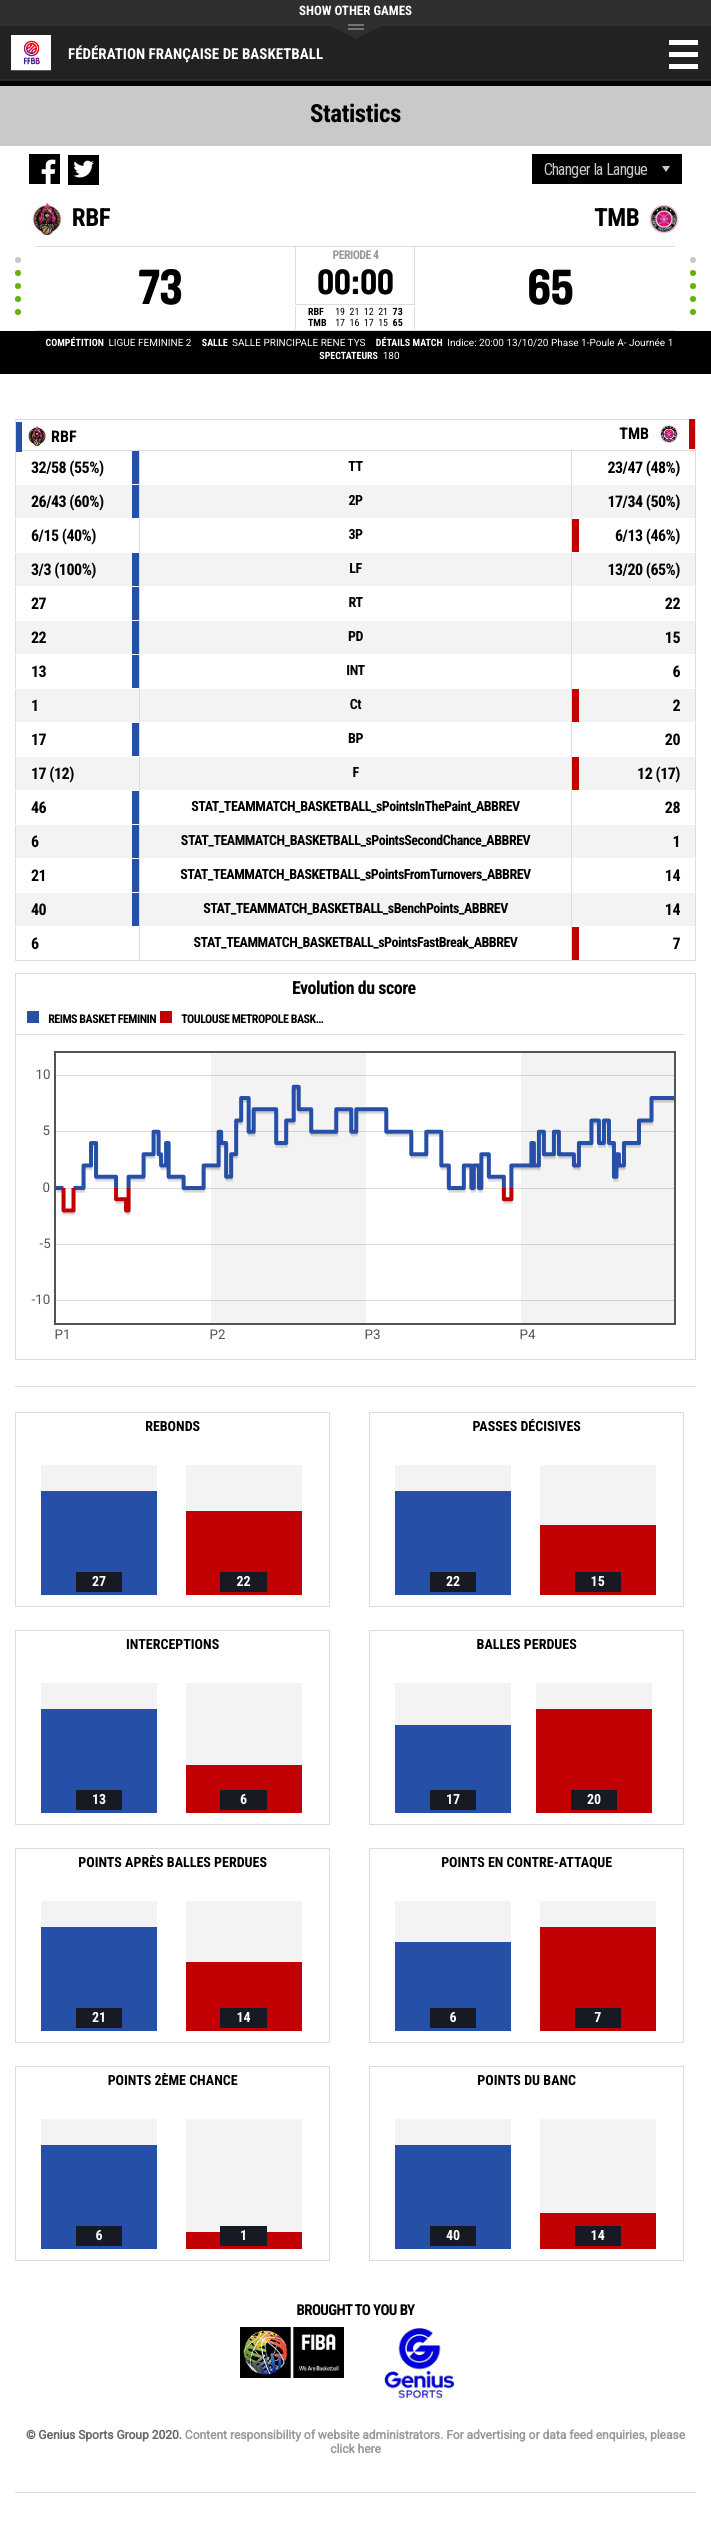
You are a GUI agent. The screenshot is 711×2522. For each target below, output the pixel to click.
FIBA (292, 2363)
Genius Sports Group (419, 2363)
